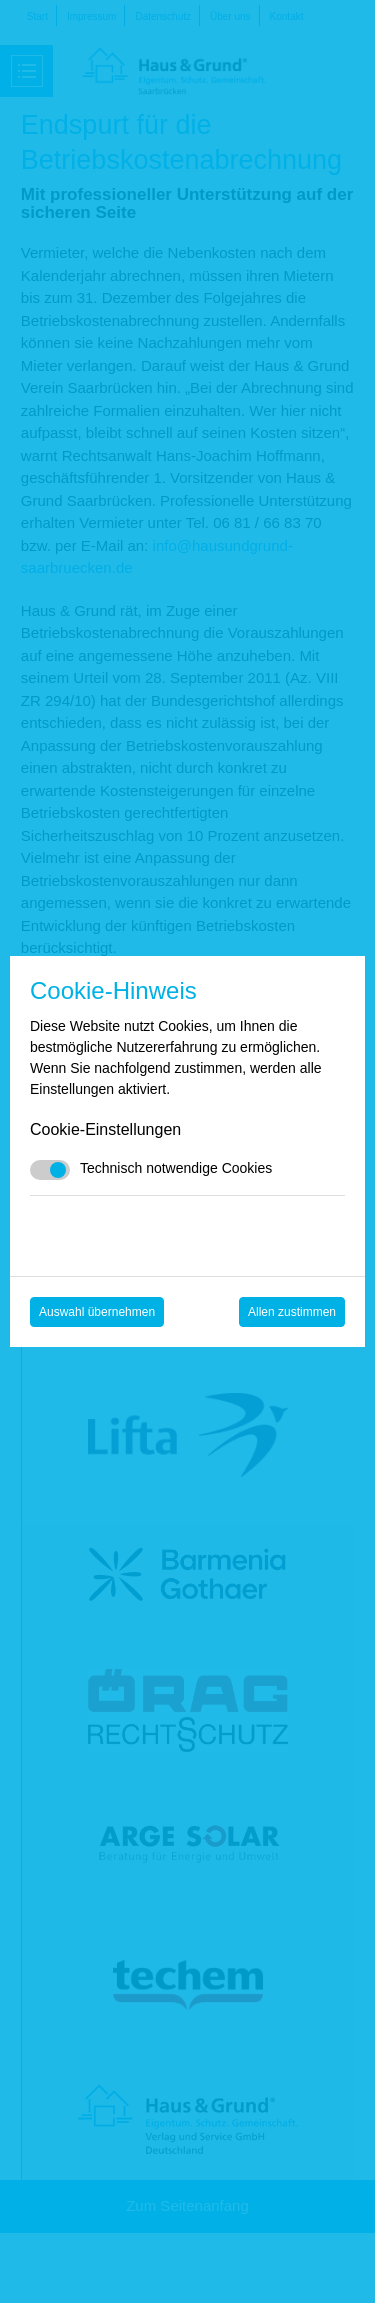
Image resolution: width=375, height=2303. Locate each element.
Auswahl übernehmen (97, 1312)
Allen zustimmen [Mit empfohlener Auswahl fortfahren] (292, 1312)
